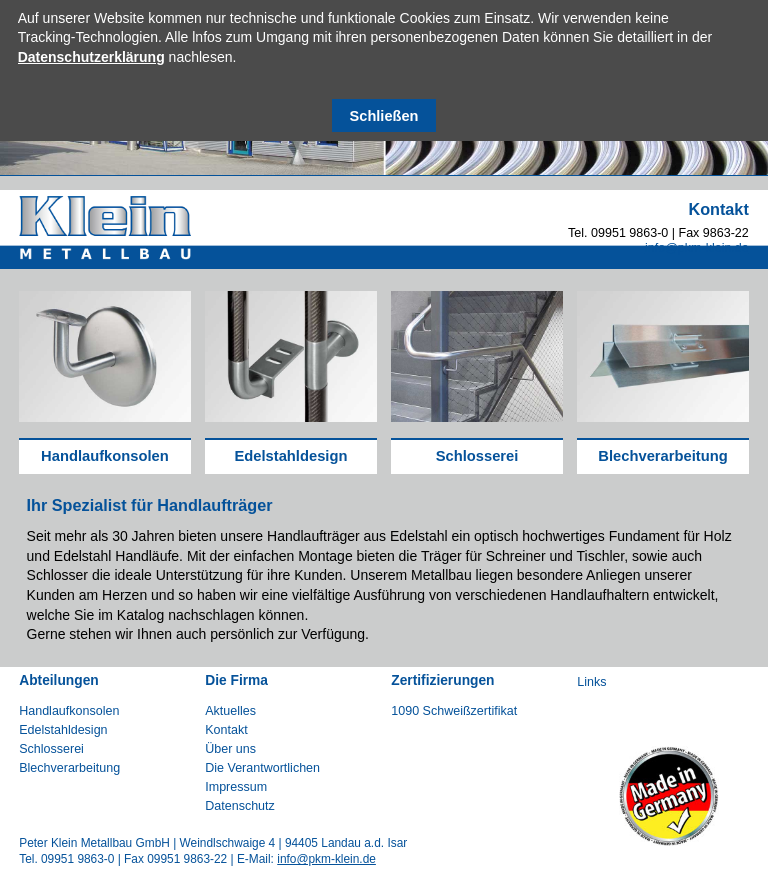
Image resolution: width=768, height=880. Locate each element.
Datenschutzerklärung (91, 57)
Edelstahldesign (290, 456)
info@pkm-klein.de (697, 248)
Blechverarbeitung (662, 456)
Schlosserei (477, 456)
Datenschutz (240, 806)
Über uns (230, 749)
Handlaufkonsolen (105, 456)
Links (591, 682)
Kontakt (226, 730)
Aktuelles (230, 711)
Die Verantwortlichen (262, 768)
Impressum (236, 787)
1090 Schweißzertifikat (454, 711)
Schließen (384, 116)
